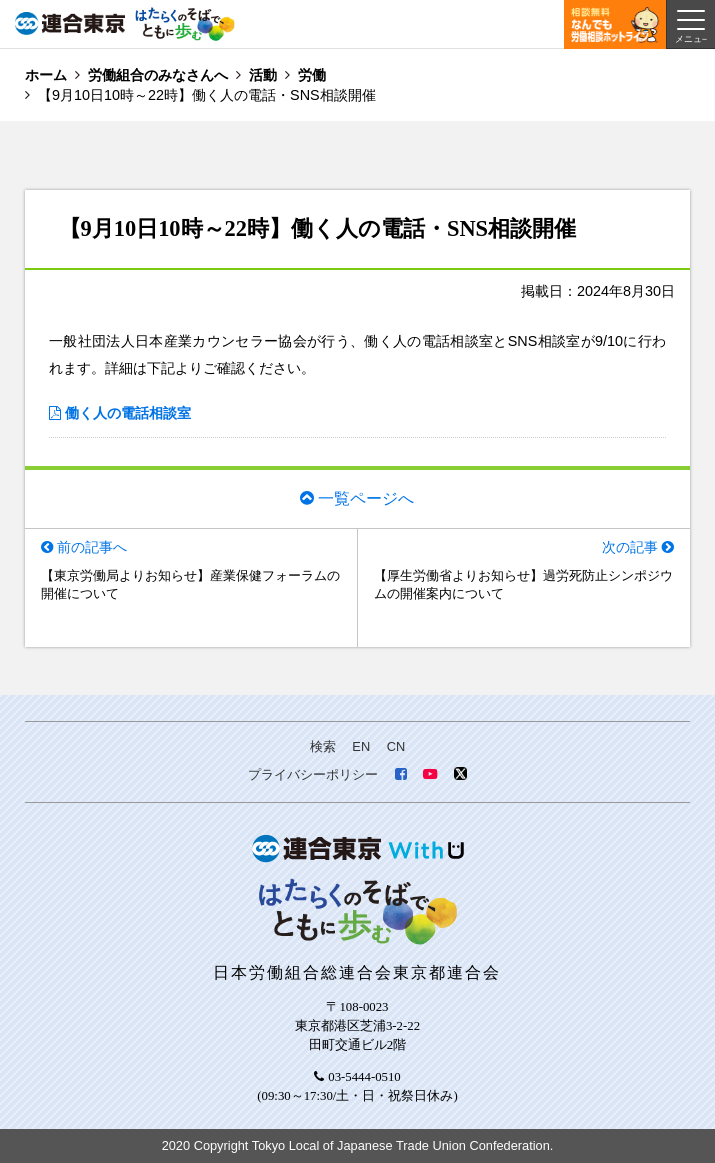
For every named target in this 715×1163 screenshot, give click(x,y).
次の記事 (630, 547)
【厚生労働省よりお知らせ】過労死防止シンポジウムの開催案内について (523, 584)
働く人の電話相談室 (128, 413)
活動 (263, 75)
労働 (312, 75)
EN (361, 746)
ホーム (46, 75)
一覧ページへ (366, 498)
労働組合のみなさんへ (158, 75)
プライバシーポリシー (313, 774)
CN (396, 746)
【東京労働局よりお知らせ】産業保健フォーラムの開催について (190, 584)
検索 (323, 746)
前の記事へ (92, 547)
